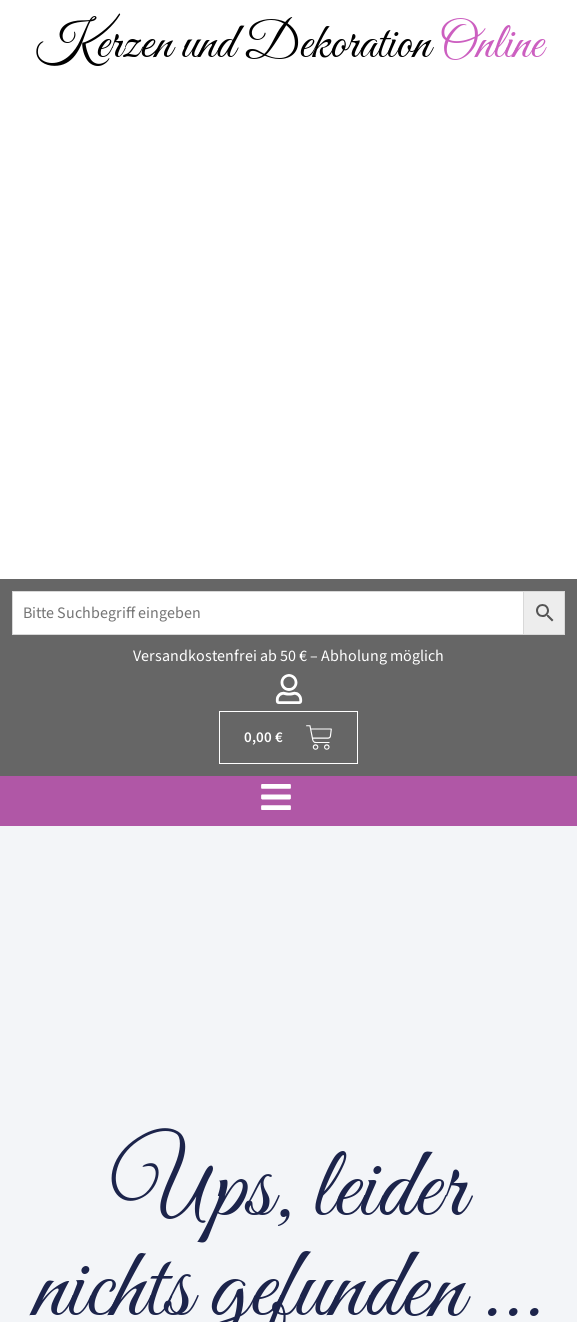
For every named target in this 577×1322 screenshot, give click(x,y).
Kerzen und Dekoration (289, 45)
